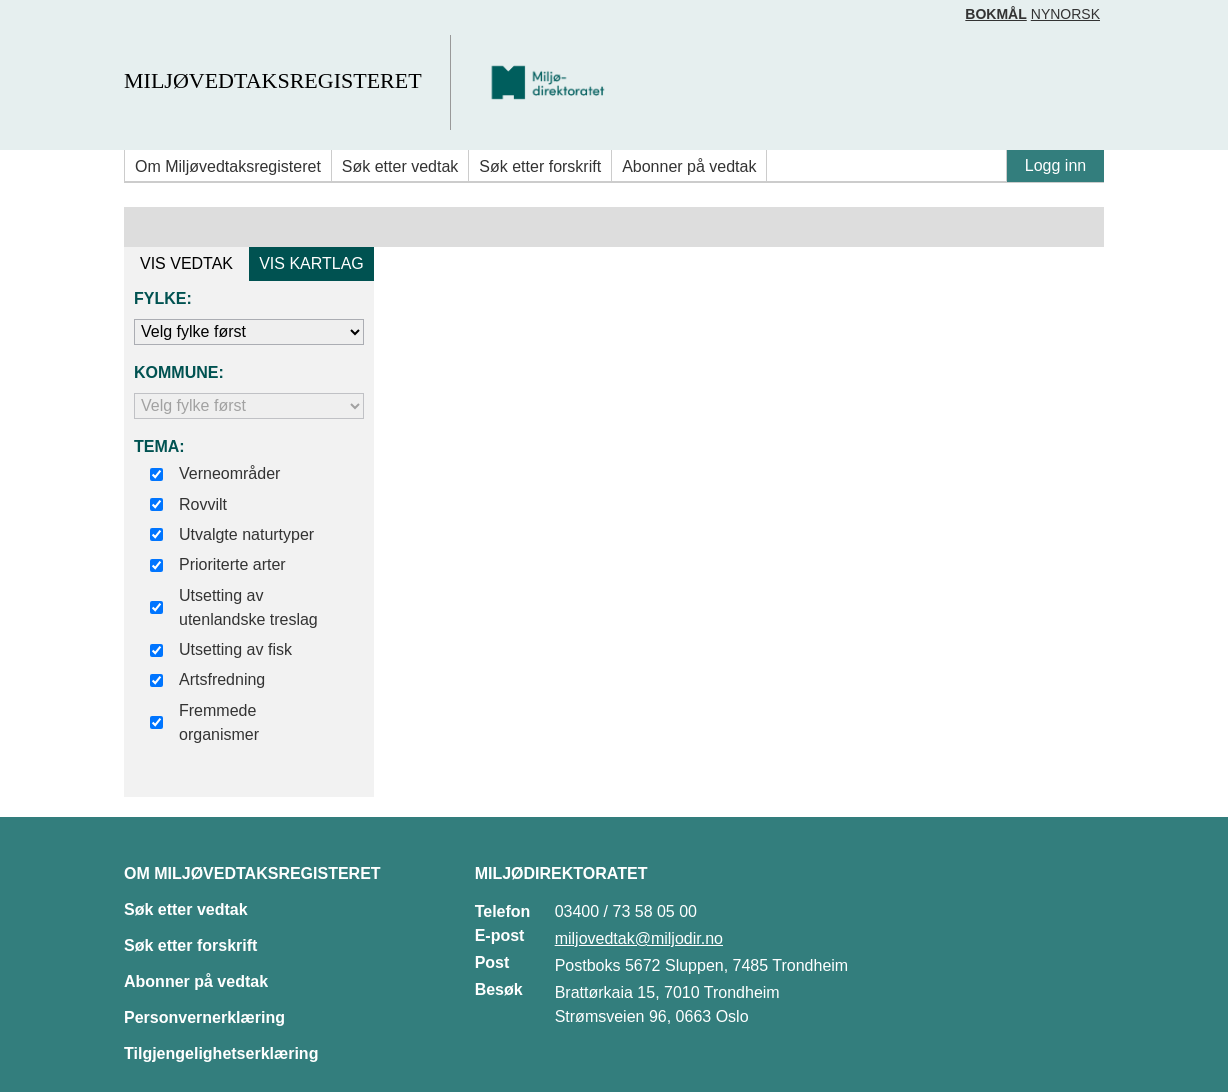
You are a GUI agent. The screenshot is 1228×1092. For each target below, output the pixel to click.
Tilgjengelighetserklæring (221, 1053)
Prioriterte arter (232, 564)
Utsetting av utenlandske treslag (248, 607)
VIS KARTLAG (311, 263)
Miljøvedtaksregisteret (272, 80)
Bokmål (995, 14)
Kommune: (179, 372)
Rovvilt (203, 504)
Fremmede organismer (219, 722)
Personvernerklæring (204, 1017)
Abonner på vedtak (689, 166)
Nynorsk (1065, 14)
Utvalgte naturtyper (246, 534)
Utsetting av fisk (235, 649)
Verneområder (229, 473)
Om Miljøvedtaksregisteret (228, 166)
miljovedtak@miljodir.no (639, 938)
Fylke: (163, 298)
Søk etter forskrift (540, 166)
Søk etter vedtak (400, 166)
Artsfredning (222, 679)
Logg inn (1055, 165)
